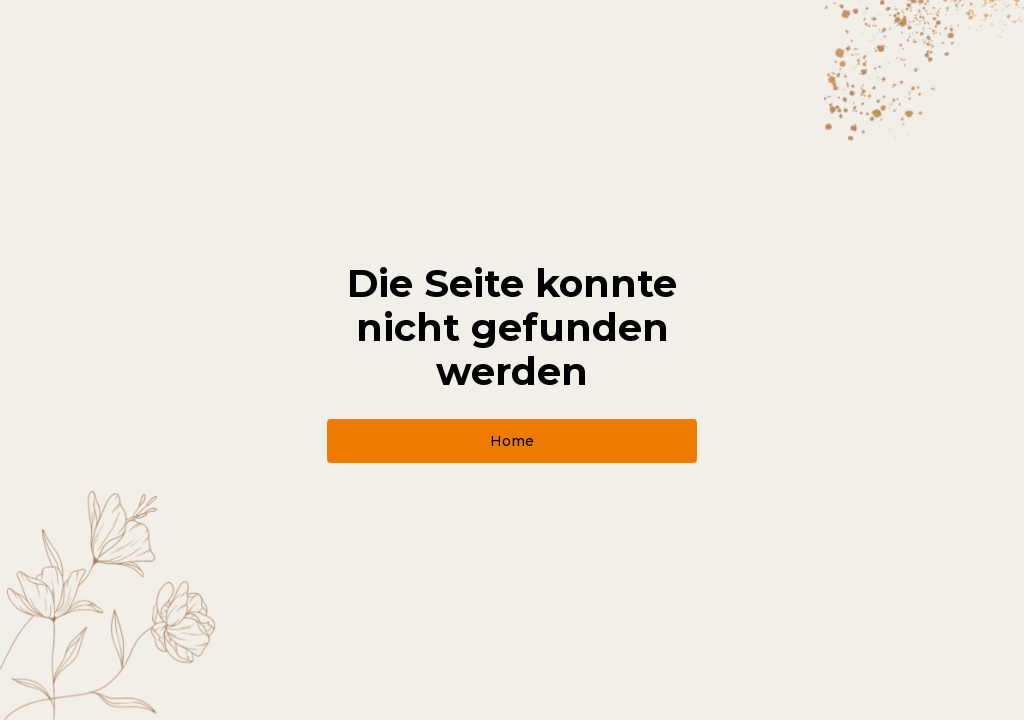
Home (512, 441)
